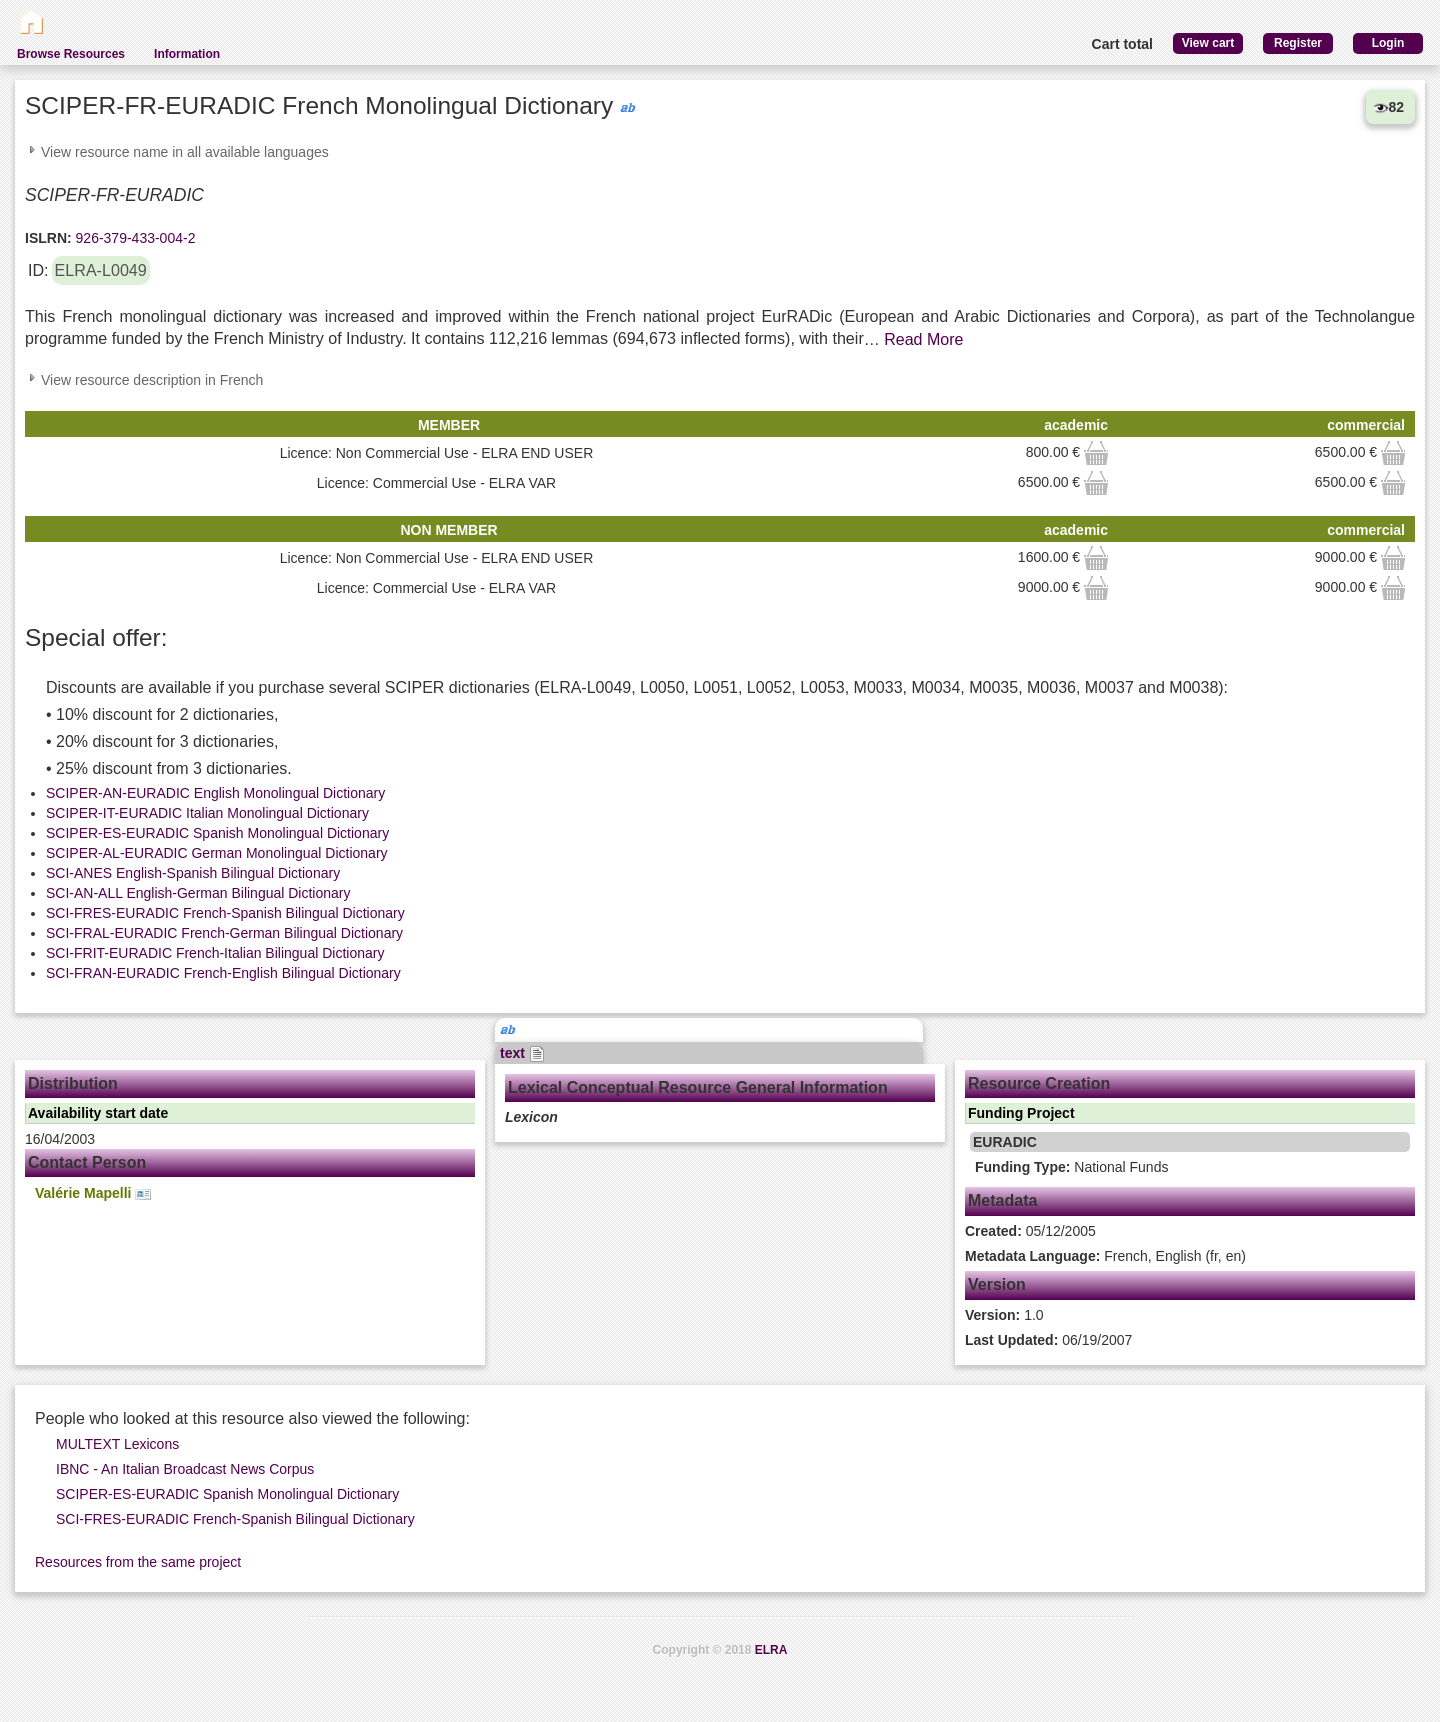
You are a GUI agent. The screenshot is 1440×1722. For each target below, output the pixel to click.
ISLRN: (48, 238)
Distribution (73, 1083)
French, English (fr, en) (1105, 1256)
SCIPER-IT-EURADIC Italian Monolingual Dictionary (207, 813)
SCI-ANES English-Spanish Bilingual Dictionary (193, 873)
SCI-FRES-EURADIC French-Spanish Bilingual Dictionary (225, 913)
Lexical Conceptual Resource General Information (698, 1087)
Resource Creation (1039, 1083)
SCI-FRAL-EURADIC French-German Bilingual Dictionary (224, 933)
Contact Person (87, 1162)
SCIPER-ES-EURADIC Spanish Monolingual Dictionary (217, 833)
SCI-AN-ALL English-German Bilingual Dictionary (198, 893)
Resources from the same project (138, 1562)
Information (187, 54)
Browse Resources (71, 54)
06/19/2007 (1048, 1340)
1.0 (1004, 1315)
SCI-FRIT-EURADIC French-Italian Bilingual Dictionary (215, 953)
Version (997, 1284)
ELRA (771, 1650)
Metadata (1002, 1200)
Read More (923, 339)
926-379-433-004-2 (134, 238)
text (522, 1053)
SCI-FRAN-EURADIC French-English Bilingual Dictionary (223, 973)
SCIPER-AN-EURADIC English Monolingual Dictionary (215, 793)
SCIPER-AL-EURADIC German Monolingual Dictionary (217, 853)
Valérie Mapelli (93, 1193)
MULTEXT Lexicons (117, 1444)
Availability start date (98, 1113)
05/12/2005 (1030, 1231)
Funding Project (1021, 1113)
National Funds (1071, 1167)
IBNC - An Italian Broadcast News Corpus (185, 1469)
